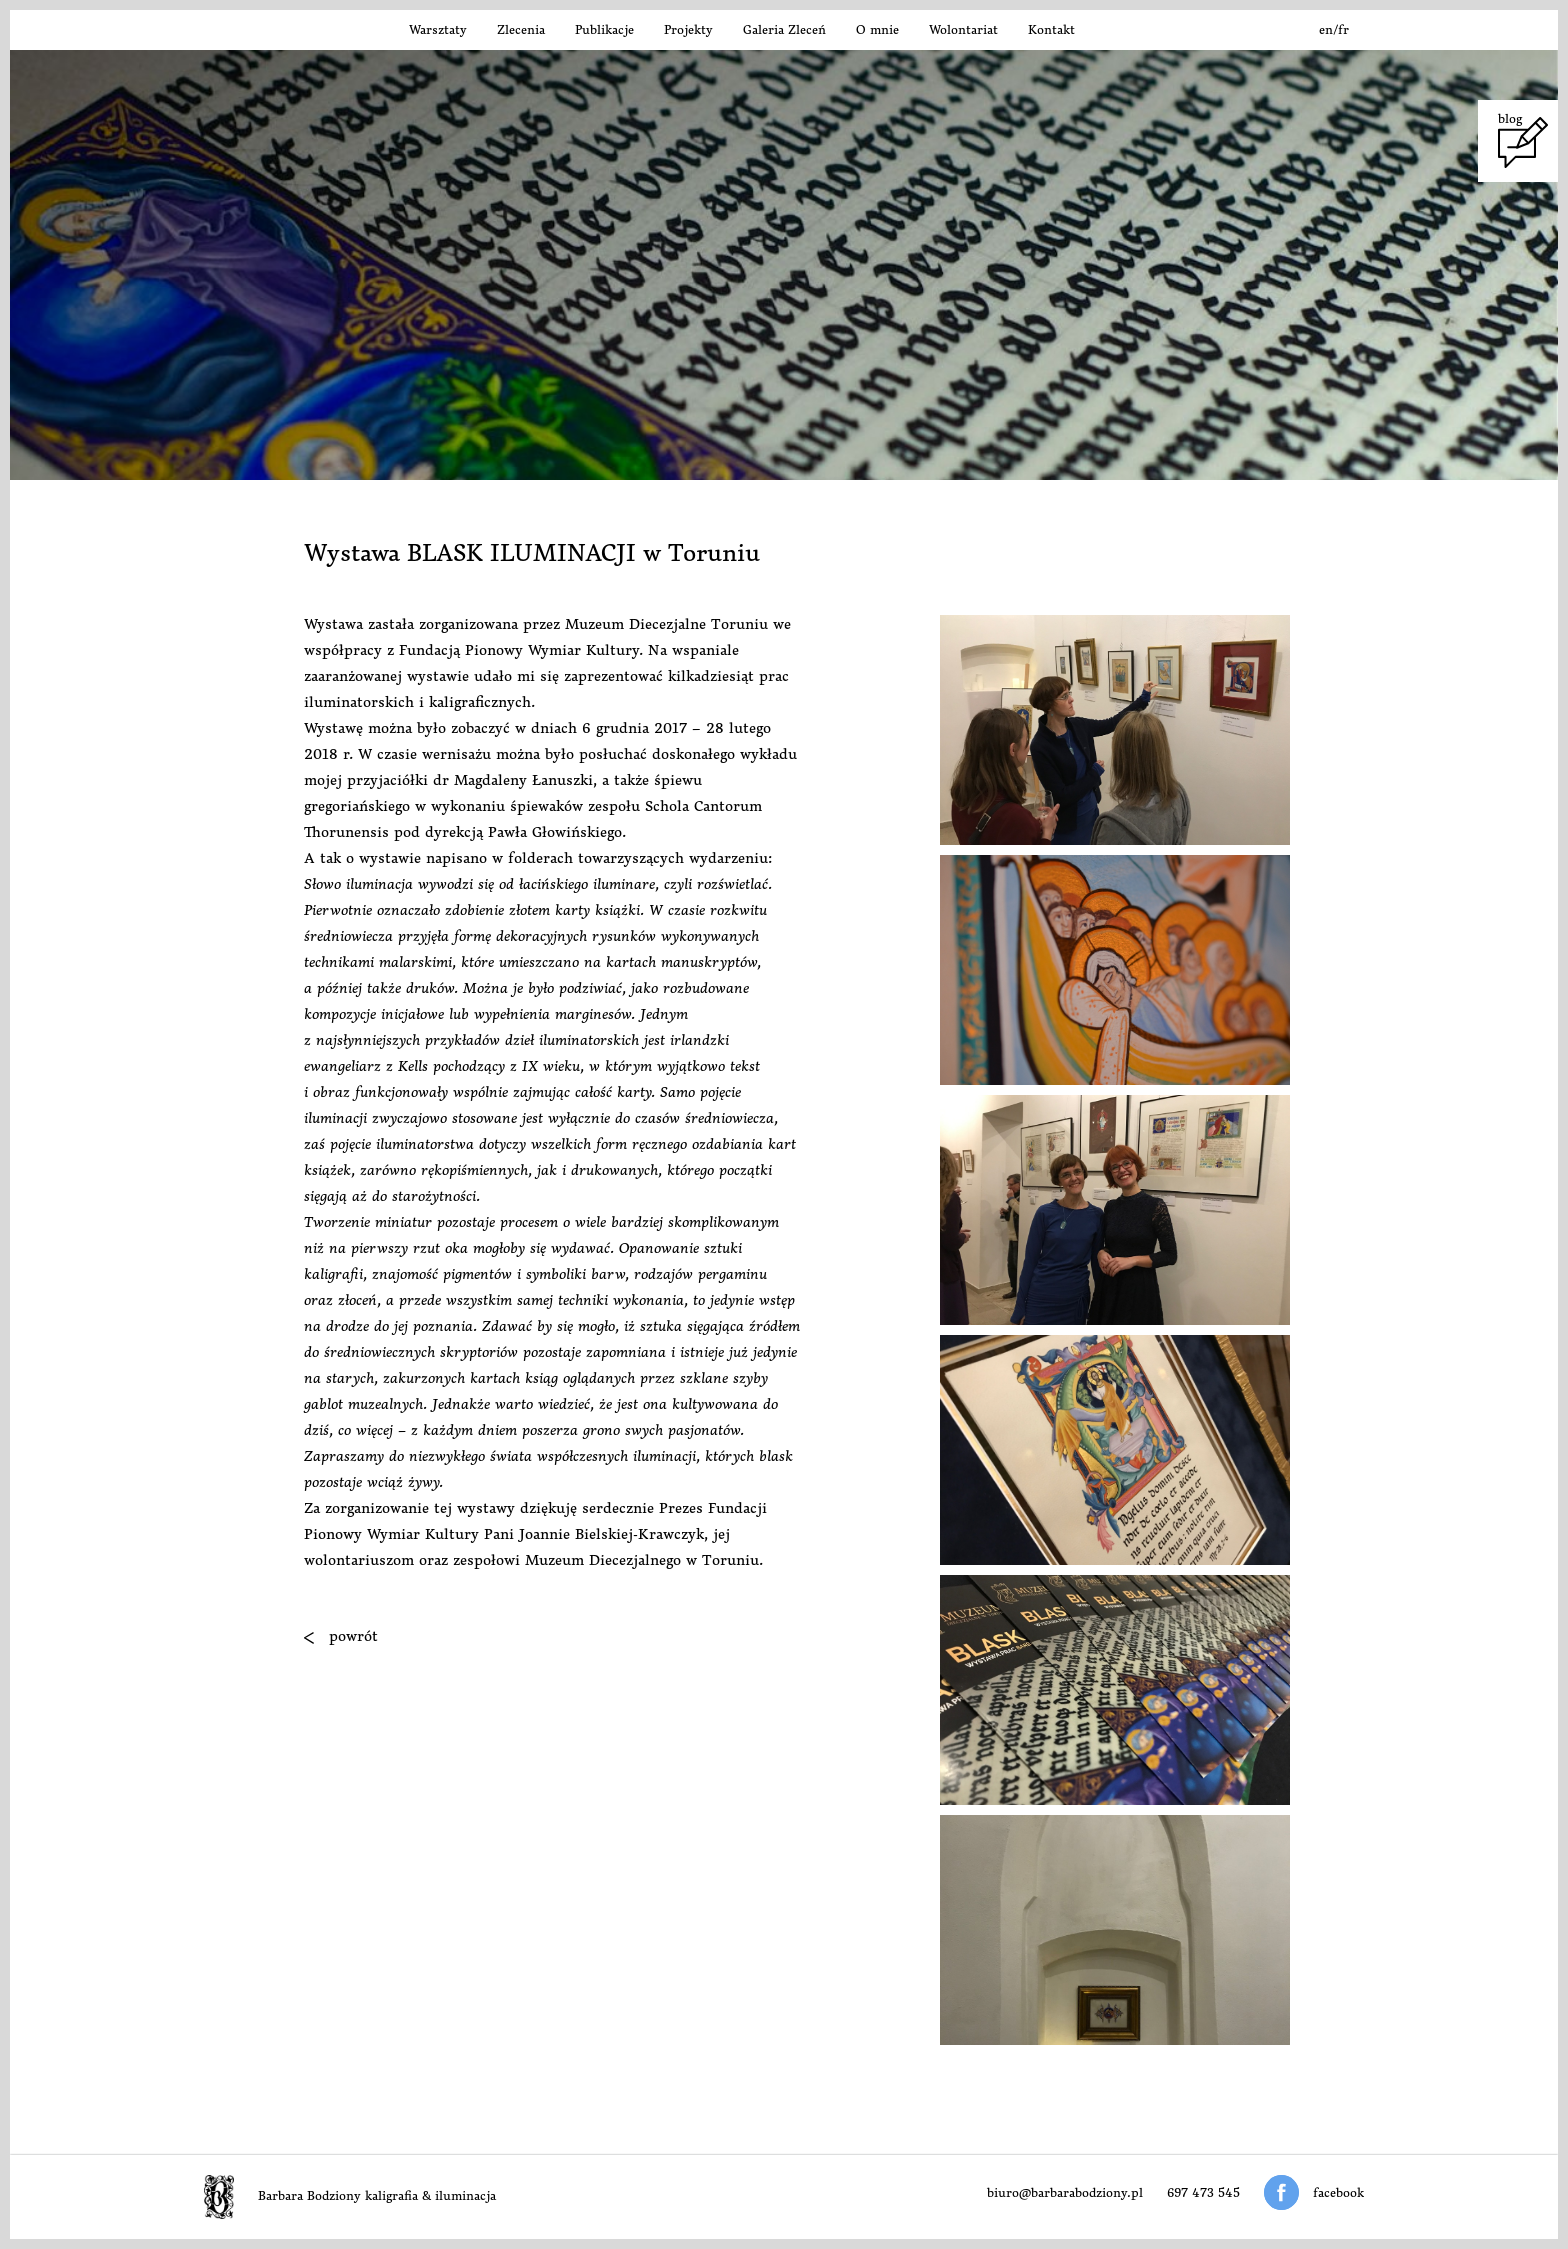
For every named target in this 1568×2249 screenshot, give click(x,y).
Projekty (688, 29)
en (1326, 29)
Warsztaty (438, 29)
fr (1343, 29)
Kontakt (1051, 29)
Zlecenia (521, 29)
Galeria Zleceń (784, 29)
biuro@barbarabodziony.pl (1065, 2192)
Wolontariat (963, 29)
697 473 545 (1203, 2192)
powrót (341, 1636)
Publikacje (604, 29)
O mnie (877, 29)
